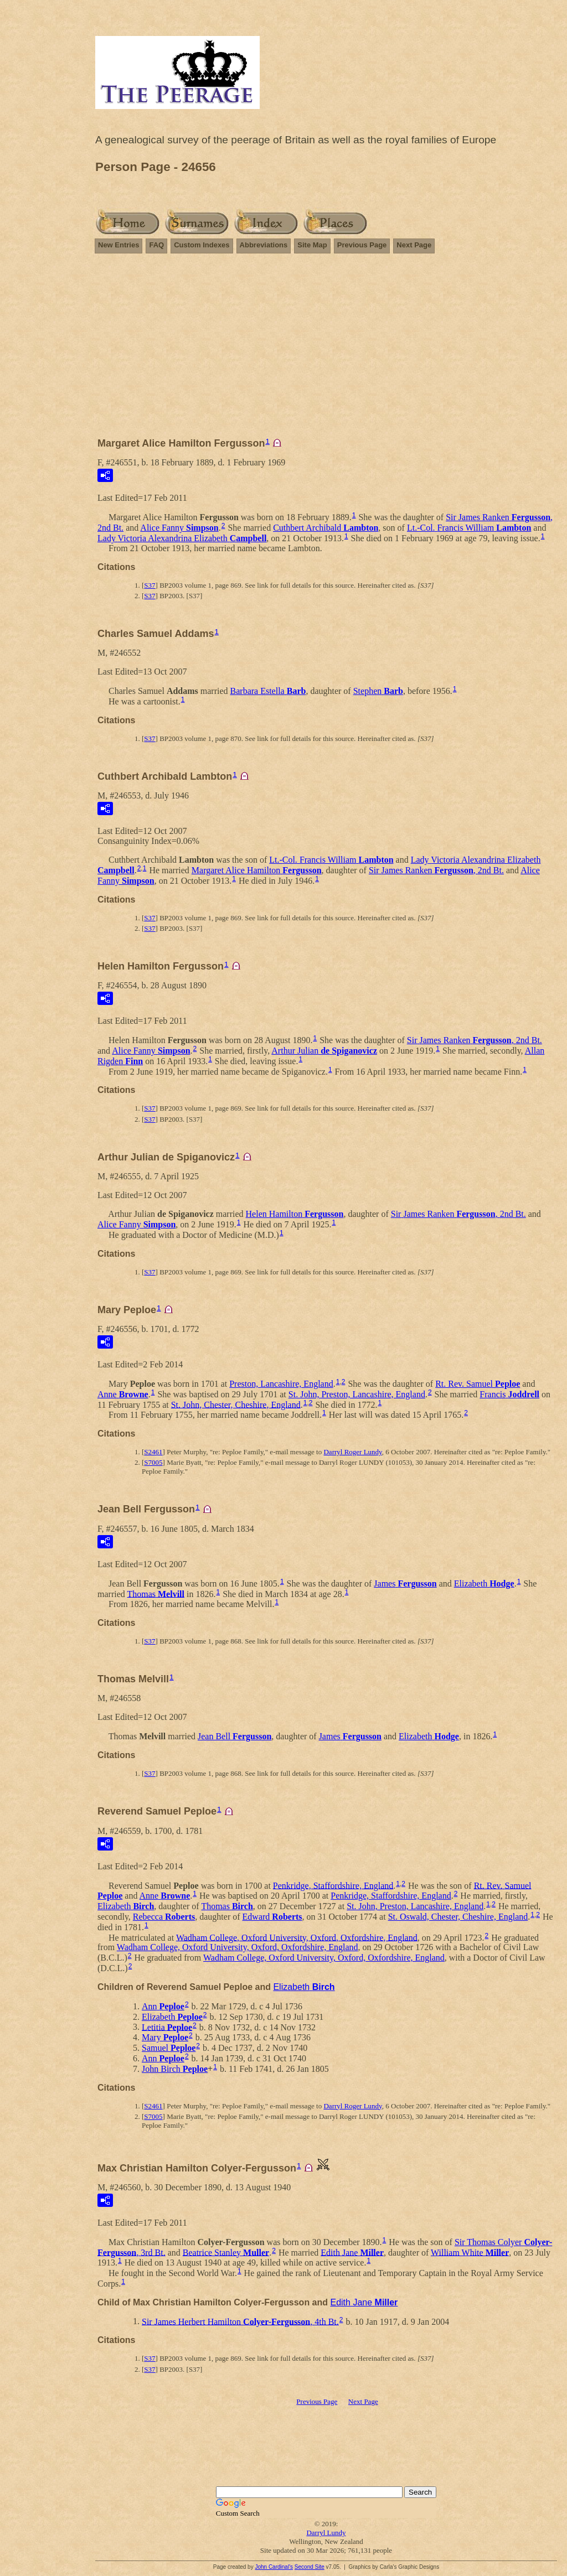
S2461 (153, 1452)
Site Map (312, 245)
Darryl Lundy (326, 2532)
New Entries (118, 245)
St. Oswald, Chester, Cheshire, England (458, 1916)
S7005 (153, 1462)
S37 (149, 585)
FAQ (156, 245)
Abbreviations (264, 245)
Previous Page (362, 245)
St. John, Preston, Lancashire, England (356, 1394)
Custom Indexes (201, 245)
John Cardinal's (274, 2567)
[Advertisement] (326, 350)
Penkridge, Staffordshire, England (333, 1885)
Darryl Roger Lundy (352, 1452)
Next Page (413, 245)
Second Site (309, 2567)
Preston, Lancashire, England (281, 1383)
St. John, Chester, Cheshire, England (236, 1404)
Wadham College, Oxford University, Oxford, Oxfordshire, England (296, 1937)
